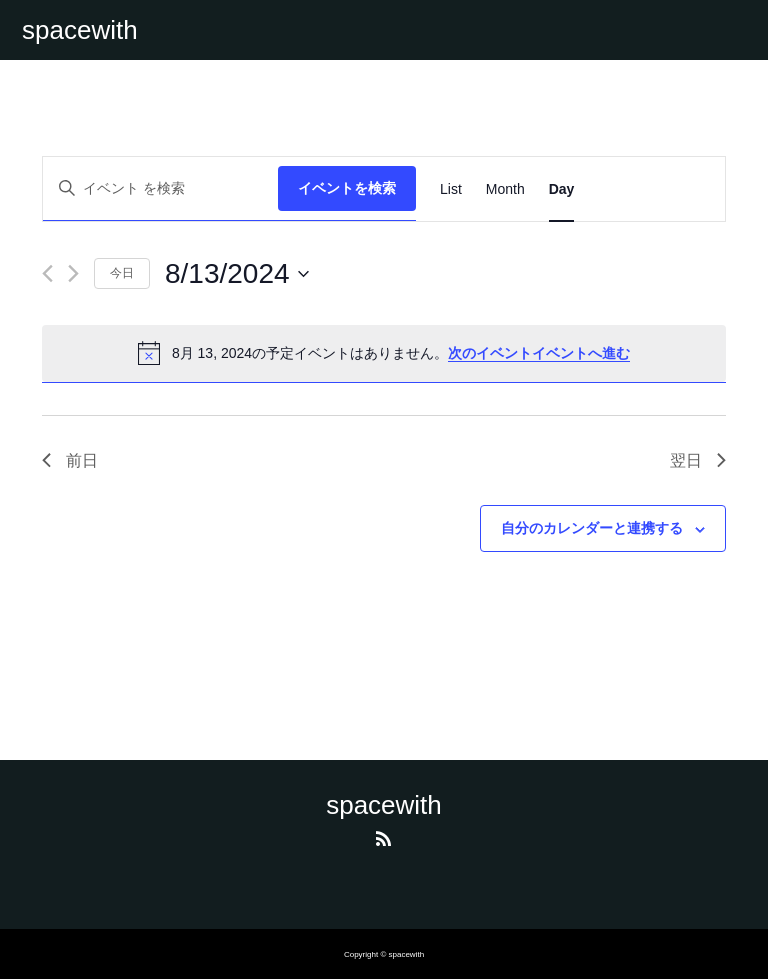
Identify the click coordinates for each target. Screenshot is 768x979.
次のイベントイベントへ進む (539, 353)
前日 (70, 460)
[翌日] (73, 273)
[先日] (47, 273)
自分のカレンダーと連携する (592, 528)
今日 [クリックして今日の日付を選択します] (122, 273)
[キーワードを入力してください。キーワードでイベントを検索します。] (160, 188)
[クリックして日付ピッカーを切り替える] (237, 274)
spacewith (80, 30)
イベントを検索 (347, 188)
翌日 (698, 460)
